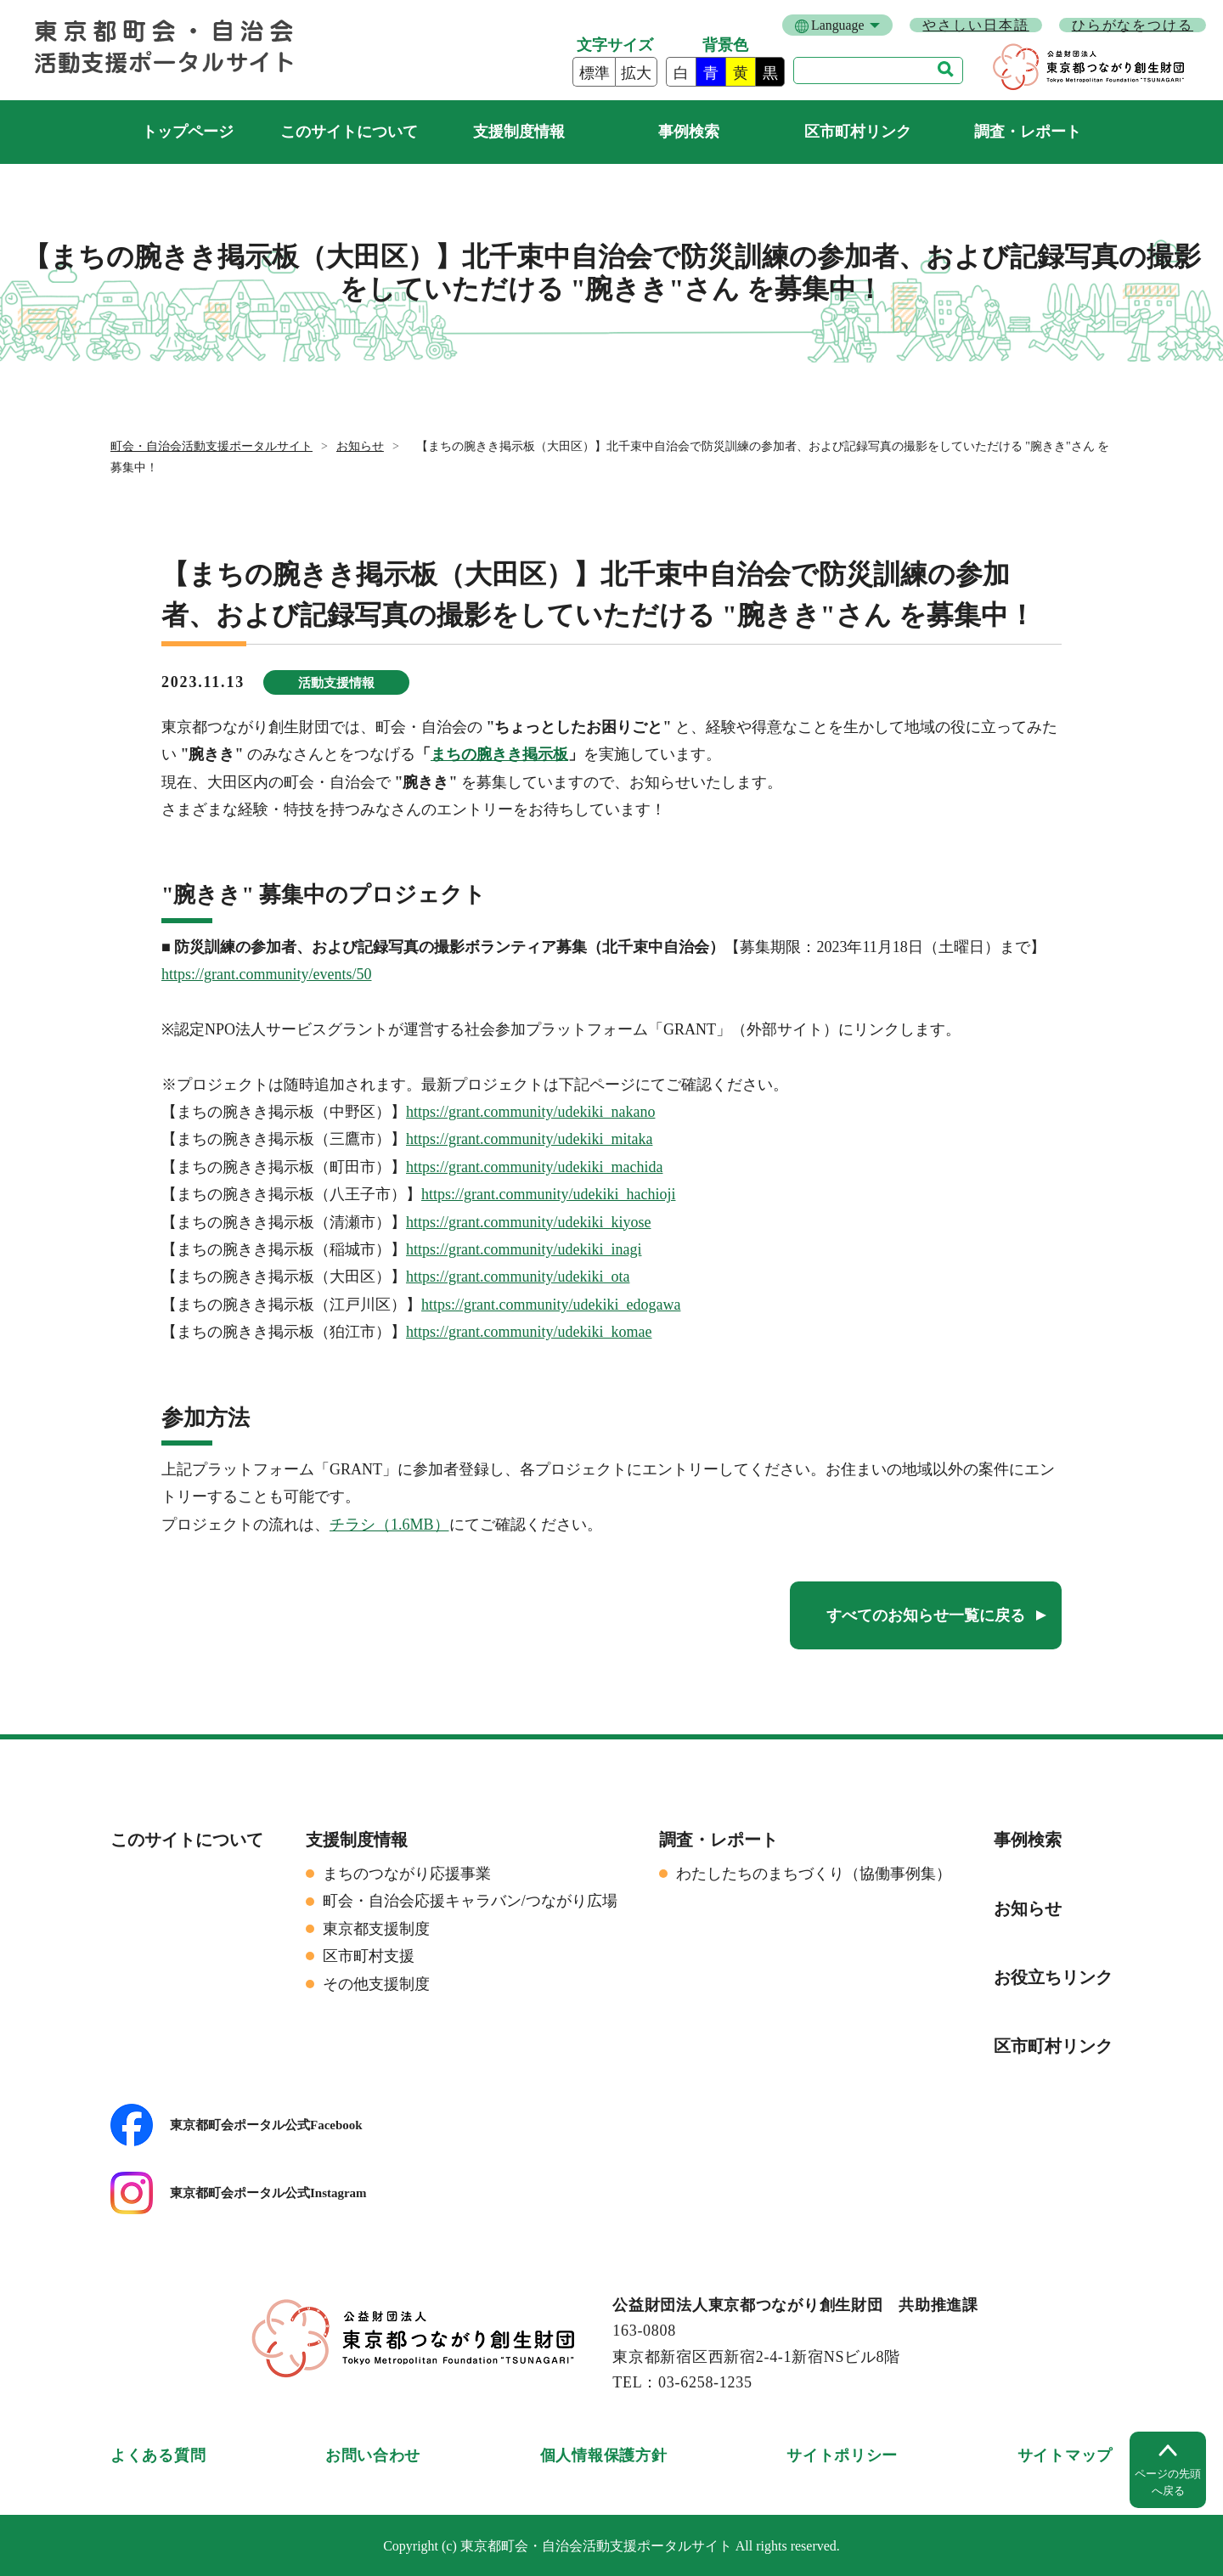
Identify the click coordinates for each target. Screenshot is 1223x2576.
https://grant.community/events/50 (266, 974)
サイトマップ (1065, 2455)
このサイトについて (349, 131)
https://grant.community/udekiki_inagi (523, 1249)
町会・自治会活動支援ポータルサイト (187, 132)
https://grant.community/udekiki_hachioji (548, 1194)
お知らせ (360, 446)
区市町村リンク (857, 131)
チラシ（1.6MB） (389, 1524)
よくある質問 (158, 2455)
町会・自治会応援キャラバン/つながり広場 (470, 1900)
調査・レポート (1027, 131)
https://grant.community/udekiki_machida (534, 1166)
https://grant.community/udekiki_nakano (530, 1111)
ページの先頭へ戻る (1168, 2482)
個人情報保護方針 (604, 2455)
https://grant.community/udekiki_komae (528, 1331)
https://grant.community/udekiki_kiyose (528, 1222)
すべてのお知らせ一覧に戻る (925, 1615)
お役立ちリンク (1053, 1977)
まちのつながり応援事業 (407, 1873)
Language (837, 25)
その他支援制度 (376, 1984)
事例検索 (688, 131)
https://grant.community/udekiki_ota (517, 1276)
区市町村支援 (368, 1956)
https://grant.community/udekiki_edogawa (550, 1304)
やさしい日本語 (975, 25)
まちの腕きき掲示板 (499, 754)
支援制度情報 (519, 131)
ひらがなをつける (1132, 25)
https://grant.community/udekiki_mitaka (529, 1138)
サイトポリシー (842, 2455)
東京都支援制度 (376, 1928)
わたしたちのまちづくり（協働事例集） (813, 1873)
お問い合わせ (372, 2455)
